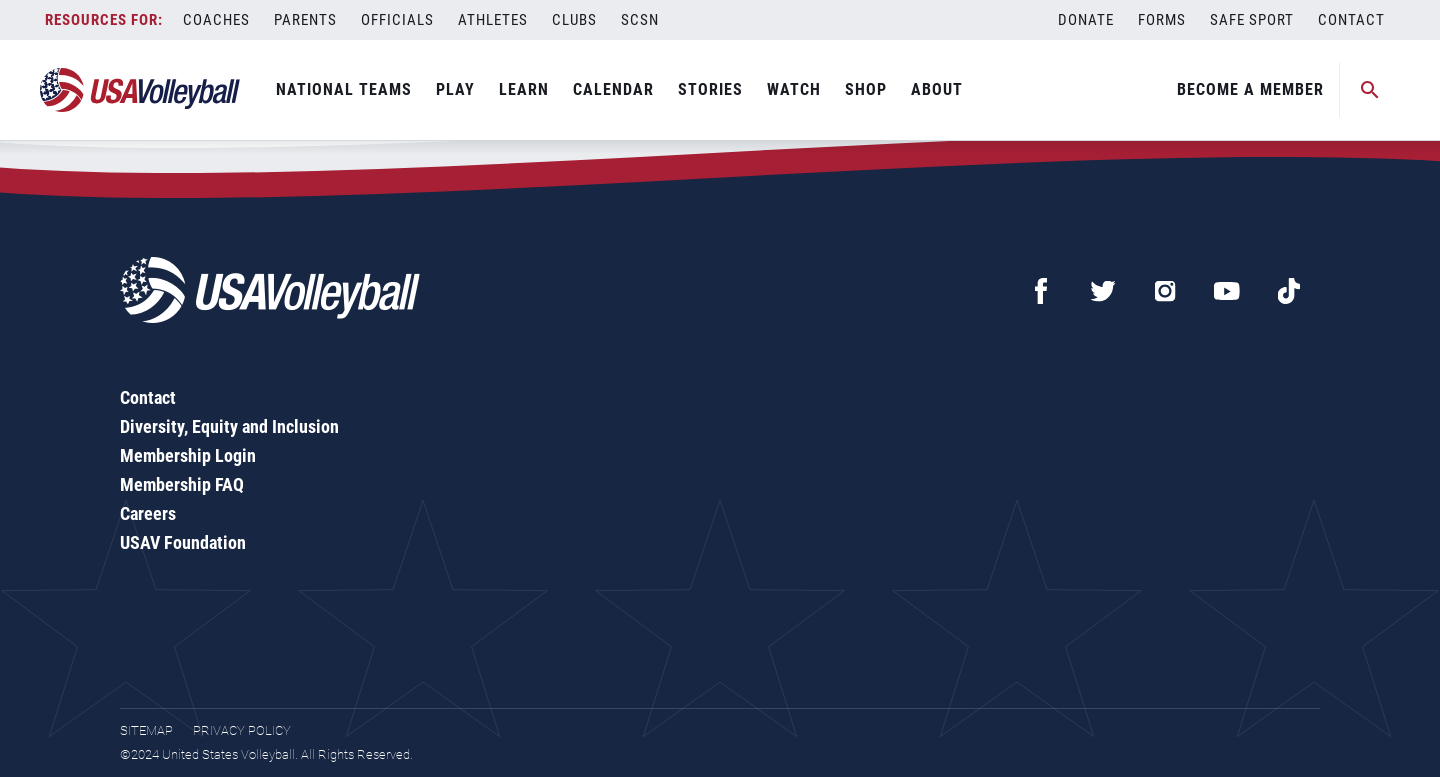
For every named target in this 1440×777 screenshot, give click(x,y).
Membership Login (188, 455)
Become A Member (1250, 89)
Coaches (216, 20)
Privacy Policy (242, 730)
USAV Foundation (183, 542)
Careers (148, 513)
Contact (1351, 20)
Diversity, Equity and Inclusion (229, 426)
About (937, 89)
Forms (1162, 20)
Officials (397, 20)
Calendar (613, 89)
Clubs (574, 20)
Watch (794, 89)
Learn (524, 89)
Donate (1086, 20)
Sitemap (146, 730)
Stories (710, 89)
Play (455, 89)
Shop (866, 89)
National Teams (344, 89)
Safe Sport (1252, 20)
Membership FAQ (182, 484)
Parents (305, 20)
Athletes (493, 20)
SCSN (640, 20)
